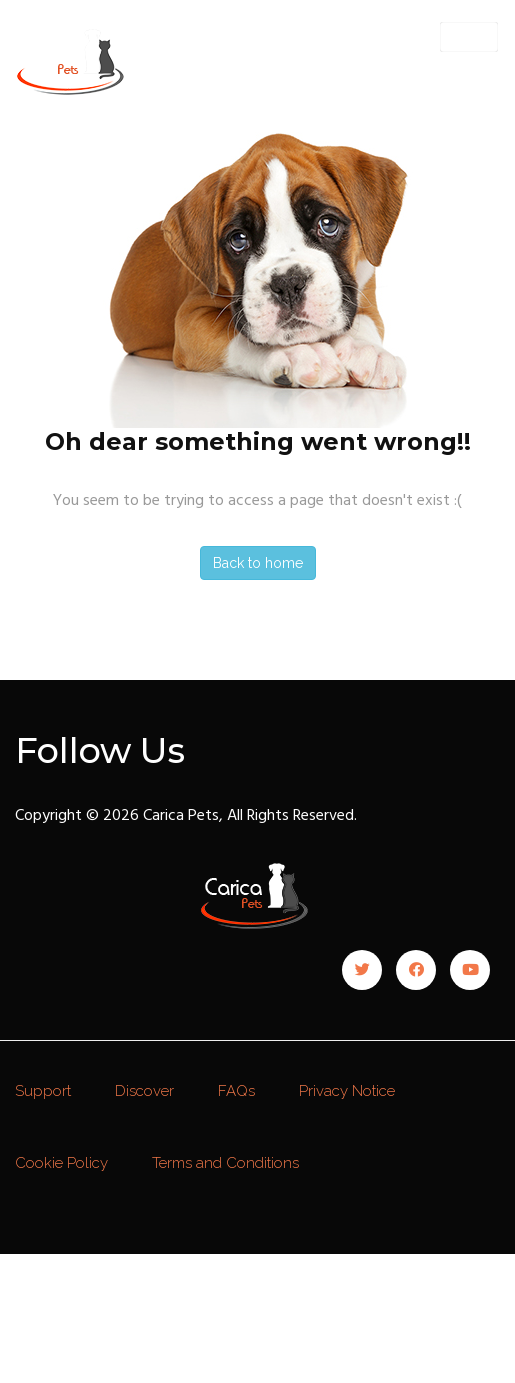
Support (43, 1091)
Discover (144, 1091)
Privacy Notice (347, 1091)
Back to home (258, 563)
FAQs (236, 1091)
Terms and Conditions (225, 1163)
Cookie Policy (61, 1163)
